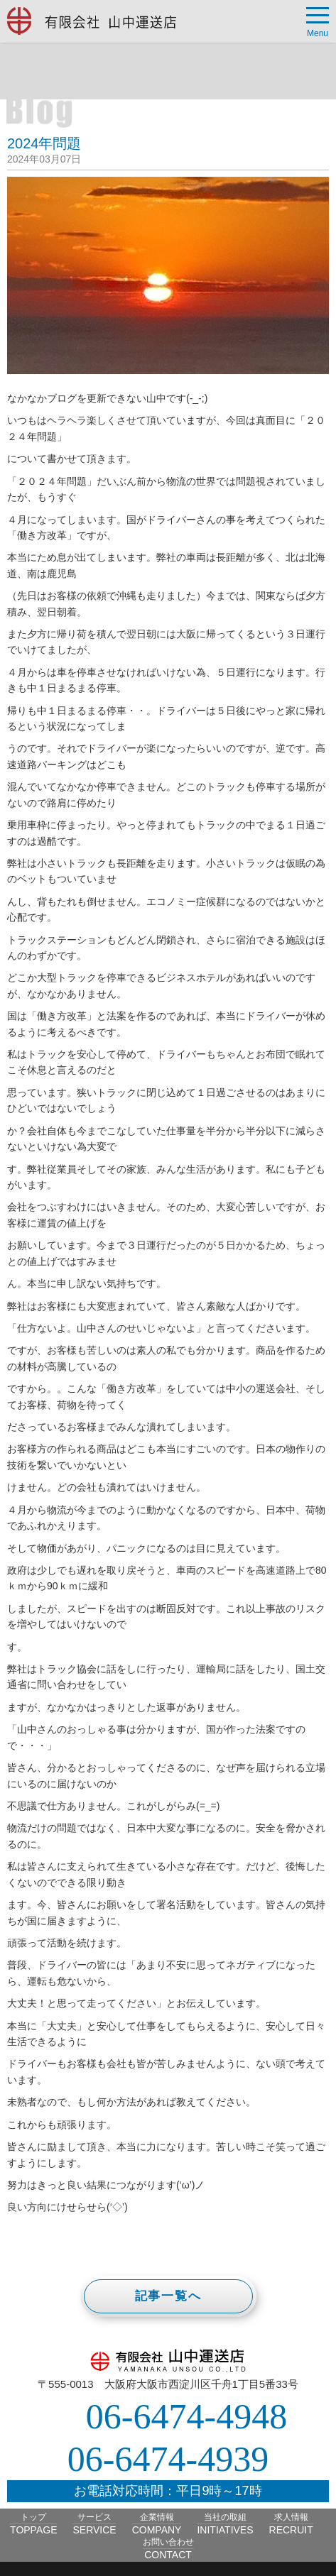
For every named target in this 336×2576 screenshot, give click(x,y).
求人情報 (291, 2524)
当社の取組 (225, 2524)
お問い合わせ (168, 2548)
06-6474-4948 (186, 2416)
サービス (94, 2524)
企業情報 (157, 2524)
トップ (33, 2524)
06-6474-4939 (168, 2459)
